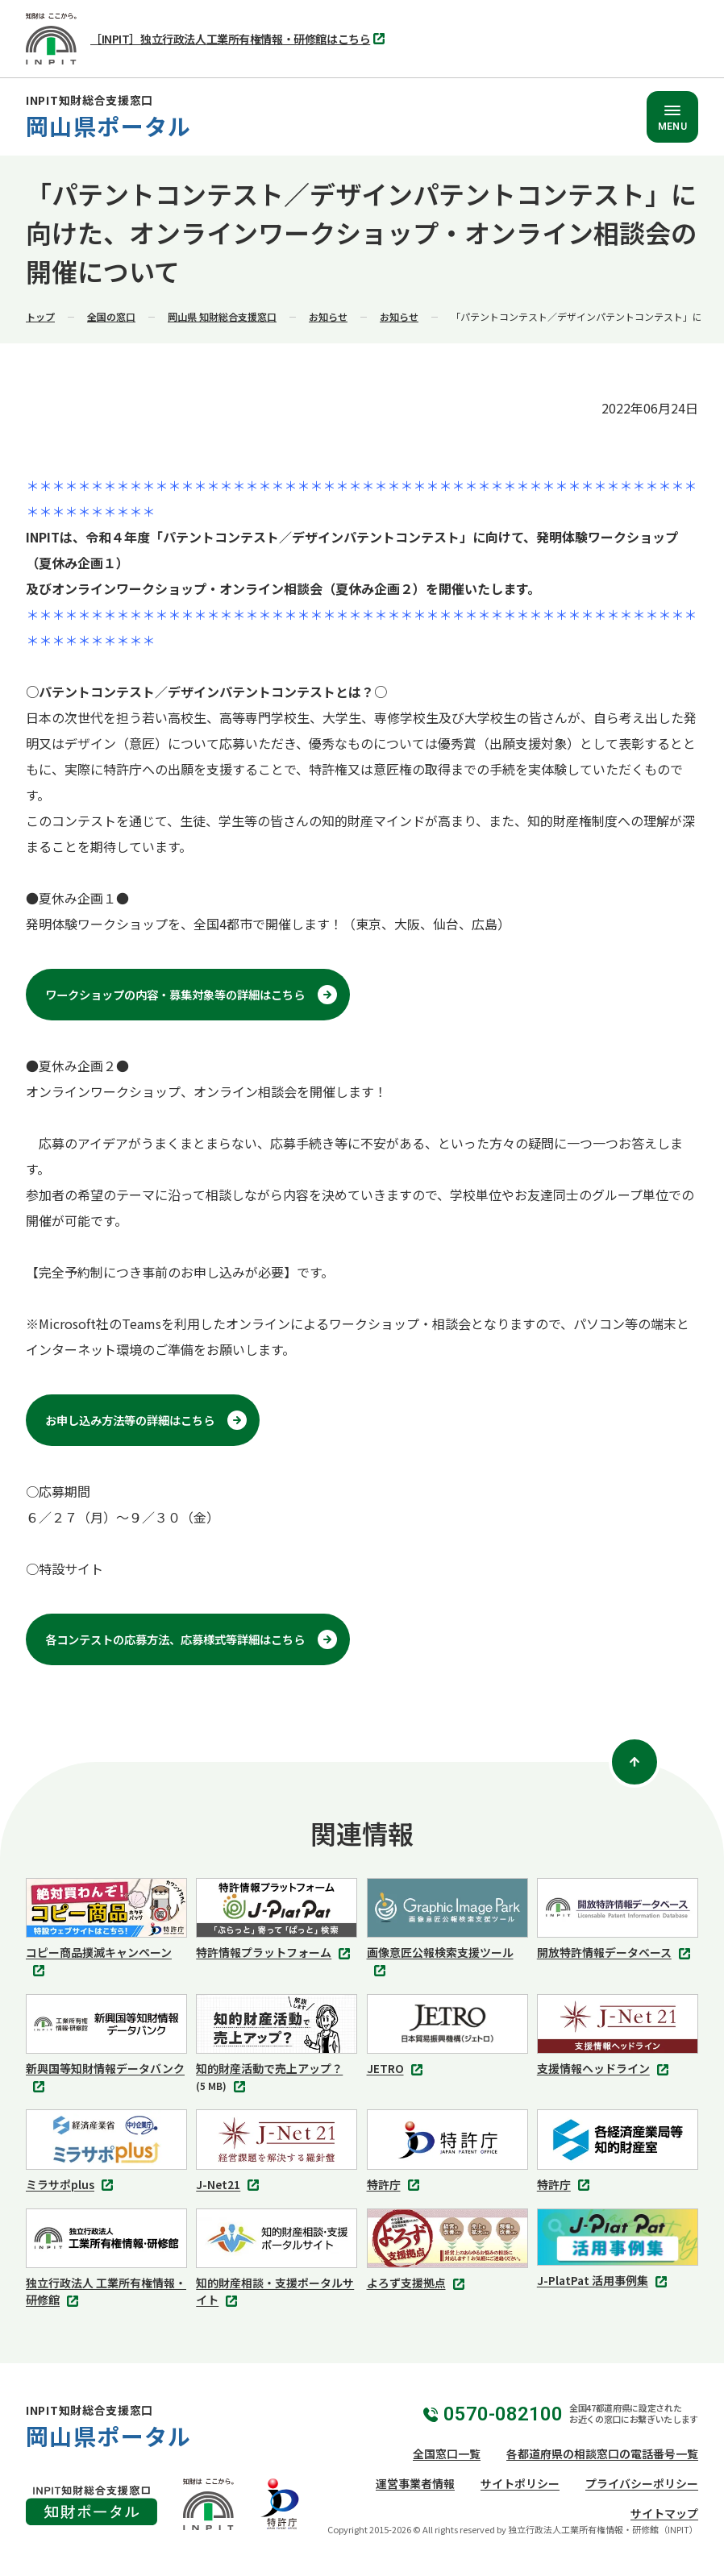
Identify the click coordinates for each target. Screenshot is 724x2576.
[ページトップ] (634, 1762)
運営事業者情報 (415, 2483)
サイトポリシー (520, 2483)
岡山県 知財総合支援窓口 (222, 316)
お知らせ (328, 316)
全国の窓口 (111, 316)
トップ (40, 316)
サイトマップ (664, 2513)
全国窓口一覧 (447, 2453)
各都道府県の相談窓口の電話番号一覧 (602, 2453)
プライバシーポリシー (641, 2483)
